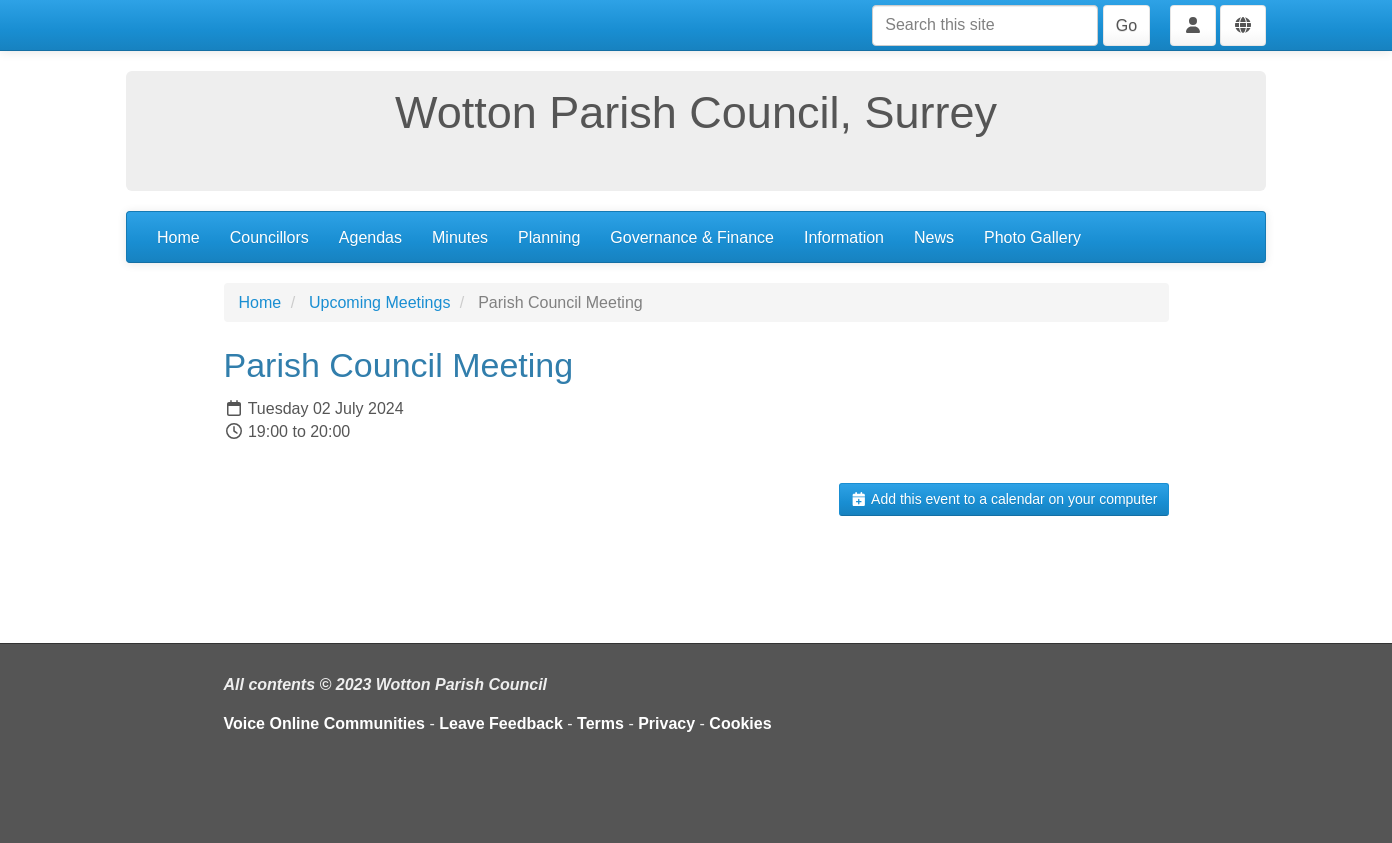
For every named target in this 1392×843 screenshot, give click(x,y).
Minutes (460, 237)
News (934, 237)
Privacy (666, 723)
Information (844, 237)
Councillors (269, 237)
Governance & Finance (692, 237)
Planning (549, 237)
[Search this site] (985, 25)
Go (1126, 25)
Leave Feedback (501, 723)
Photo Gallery (1032, 237)
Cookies (740, 723)
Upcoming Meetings (379, 302)
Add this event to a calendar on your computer (1003, 499)
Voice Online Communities (325, 723)
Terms (600, 723)
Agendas (370, 237)
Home (178, 237)
